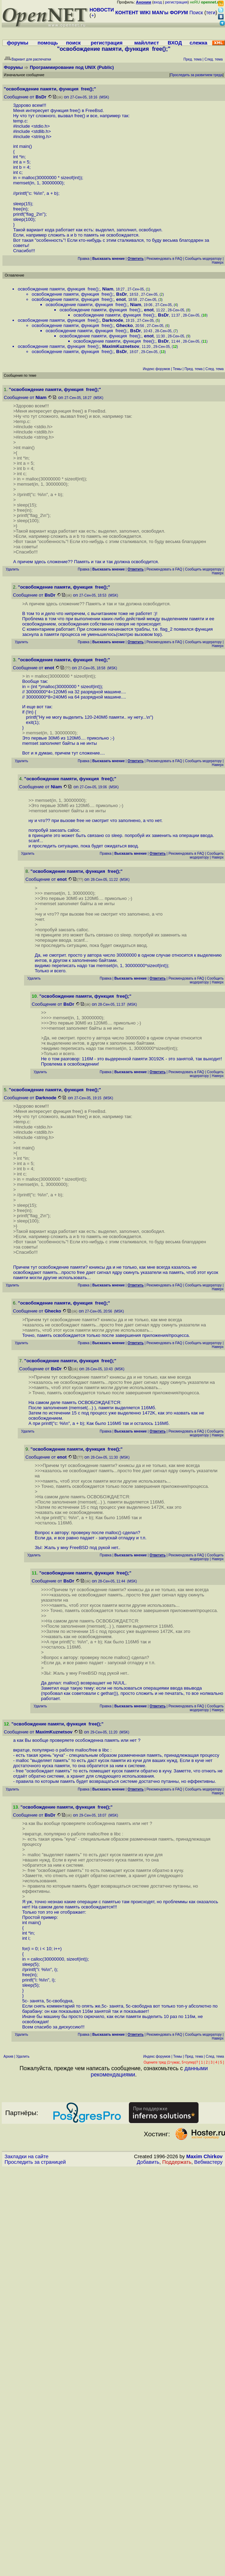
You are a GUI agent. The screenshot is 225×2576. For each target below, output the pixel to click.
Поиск (196, 12)
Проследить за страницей (35, 2162)
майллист (146, 43)
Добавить (148, 2162)
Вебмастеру (208, 2162)
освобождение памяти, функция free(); (59, 289)
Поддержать (177, 2162)
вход (158, 2)
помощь (48, 43)
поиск (73, 43)
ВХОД (175, 43)
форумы (17, 43)
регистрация (176, 2)
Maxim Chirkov (204, 2156)
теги (211, 12)
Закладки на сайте (26, 2156)
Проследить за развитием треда (196, 75)
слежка (198, 43)
